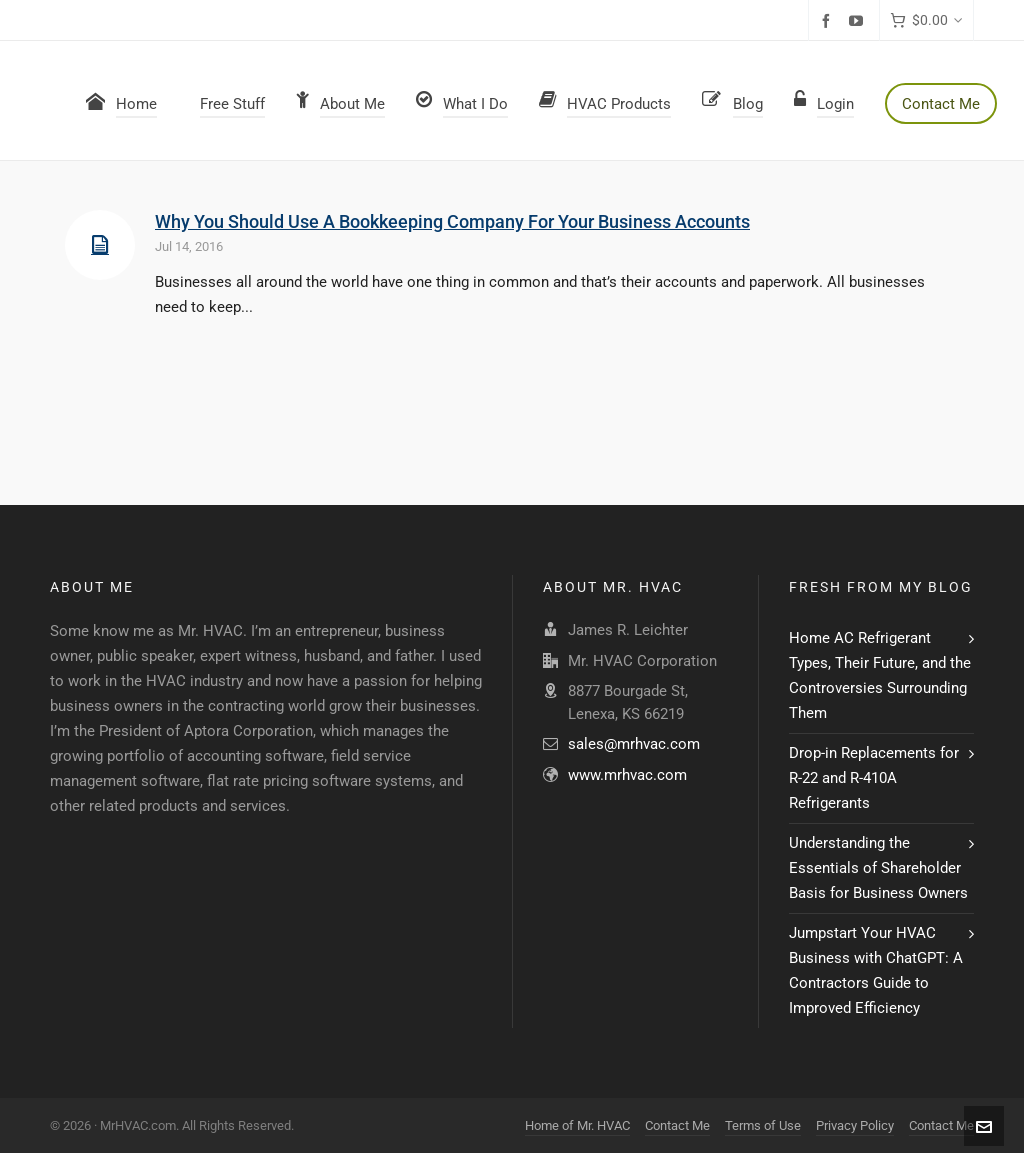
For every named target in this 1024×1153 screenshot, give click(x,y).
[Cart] (926, 20)
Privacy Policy (855, 1125)
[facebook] (829, 21)
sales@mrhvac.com (634, 744)
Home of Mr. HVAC (577, 1125)
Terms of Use (763, 1125)
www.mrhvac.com (627, 775)
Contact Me (677, 1125)
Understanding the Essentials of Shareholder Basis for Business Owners (878, 868)
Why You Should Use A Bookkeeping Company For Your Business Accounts (452, 221)
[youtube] (859, 21)
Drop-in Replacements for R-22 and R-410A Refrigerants (874, 778)
